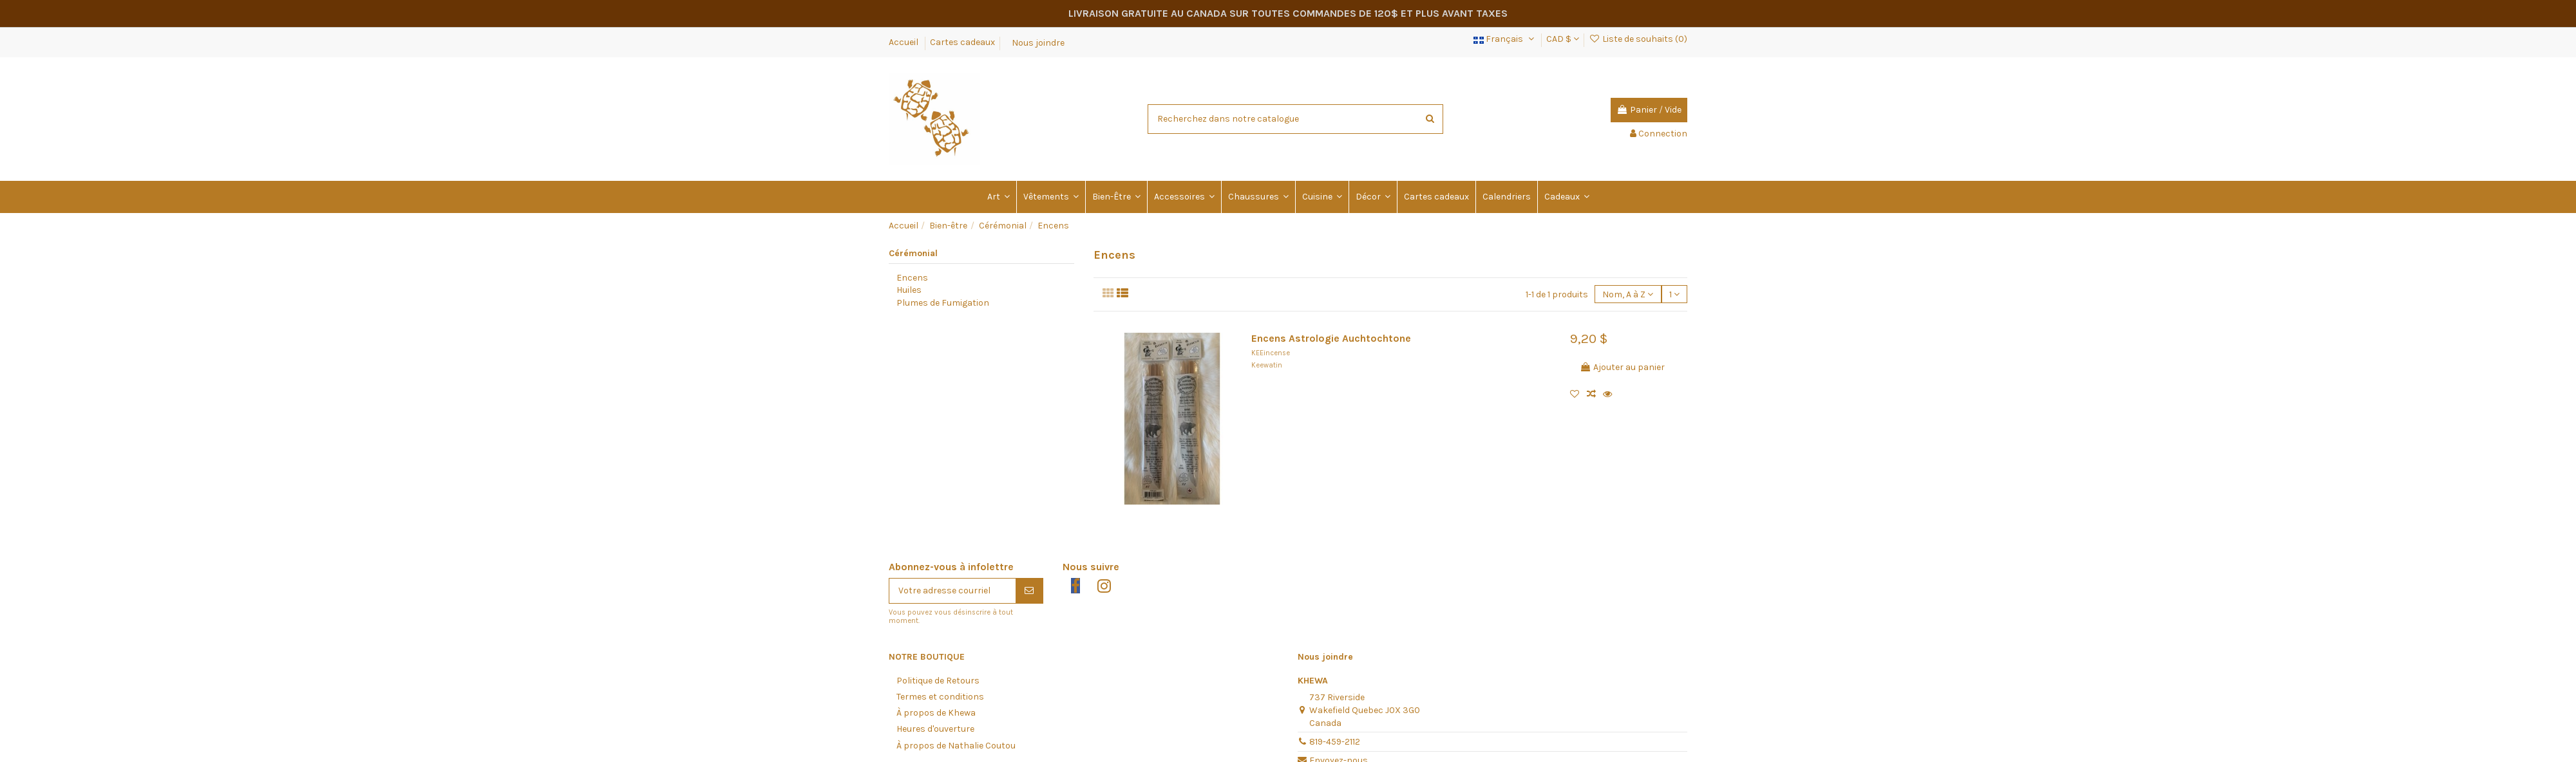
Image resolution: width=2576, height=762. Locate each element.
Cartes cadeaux (962, 42)
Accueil (904, 42)
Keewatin (1266, 365)
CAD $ (1562, 38)
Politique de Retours (938, 680)
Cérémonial (913, 253)
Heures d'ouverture (935, 728)
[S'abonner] (1029, 591)
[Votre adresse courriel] (952, 591)
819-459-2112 (1334, 741)
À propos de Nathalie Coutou (956, 745)
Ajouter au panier (1622, 367)
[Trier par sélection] (1628, 294)
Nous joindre (1038, 42)
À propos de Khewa (936, 712)
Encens (912, 277)
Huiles (909, 289)
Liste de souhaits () (1638, 38)
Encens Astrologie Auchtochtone (1331, 338)
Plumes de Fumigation (942, 302)
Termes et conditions (940, 696)
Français (1505, 38)
